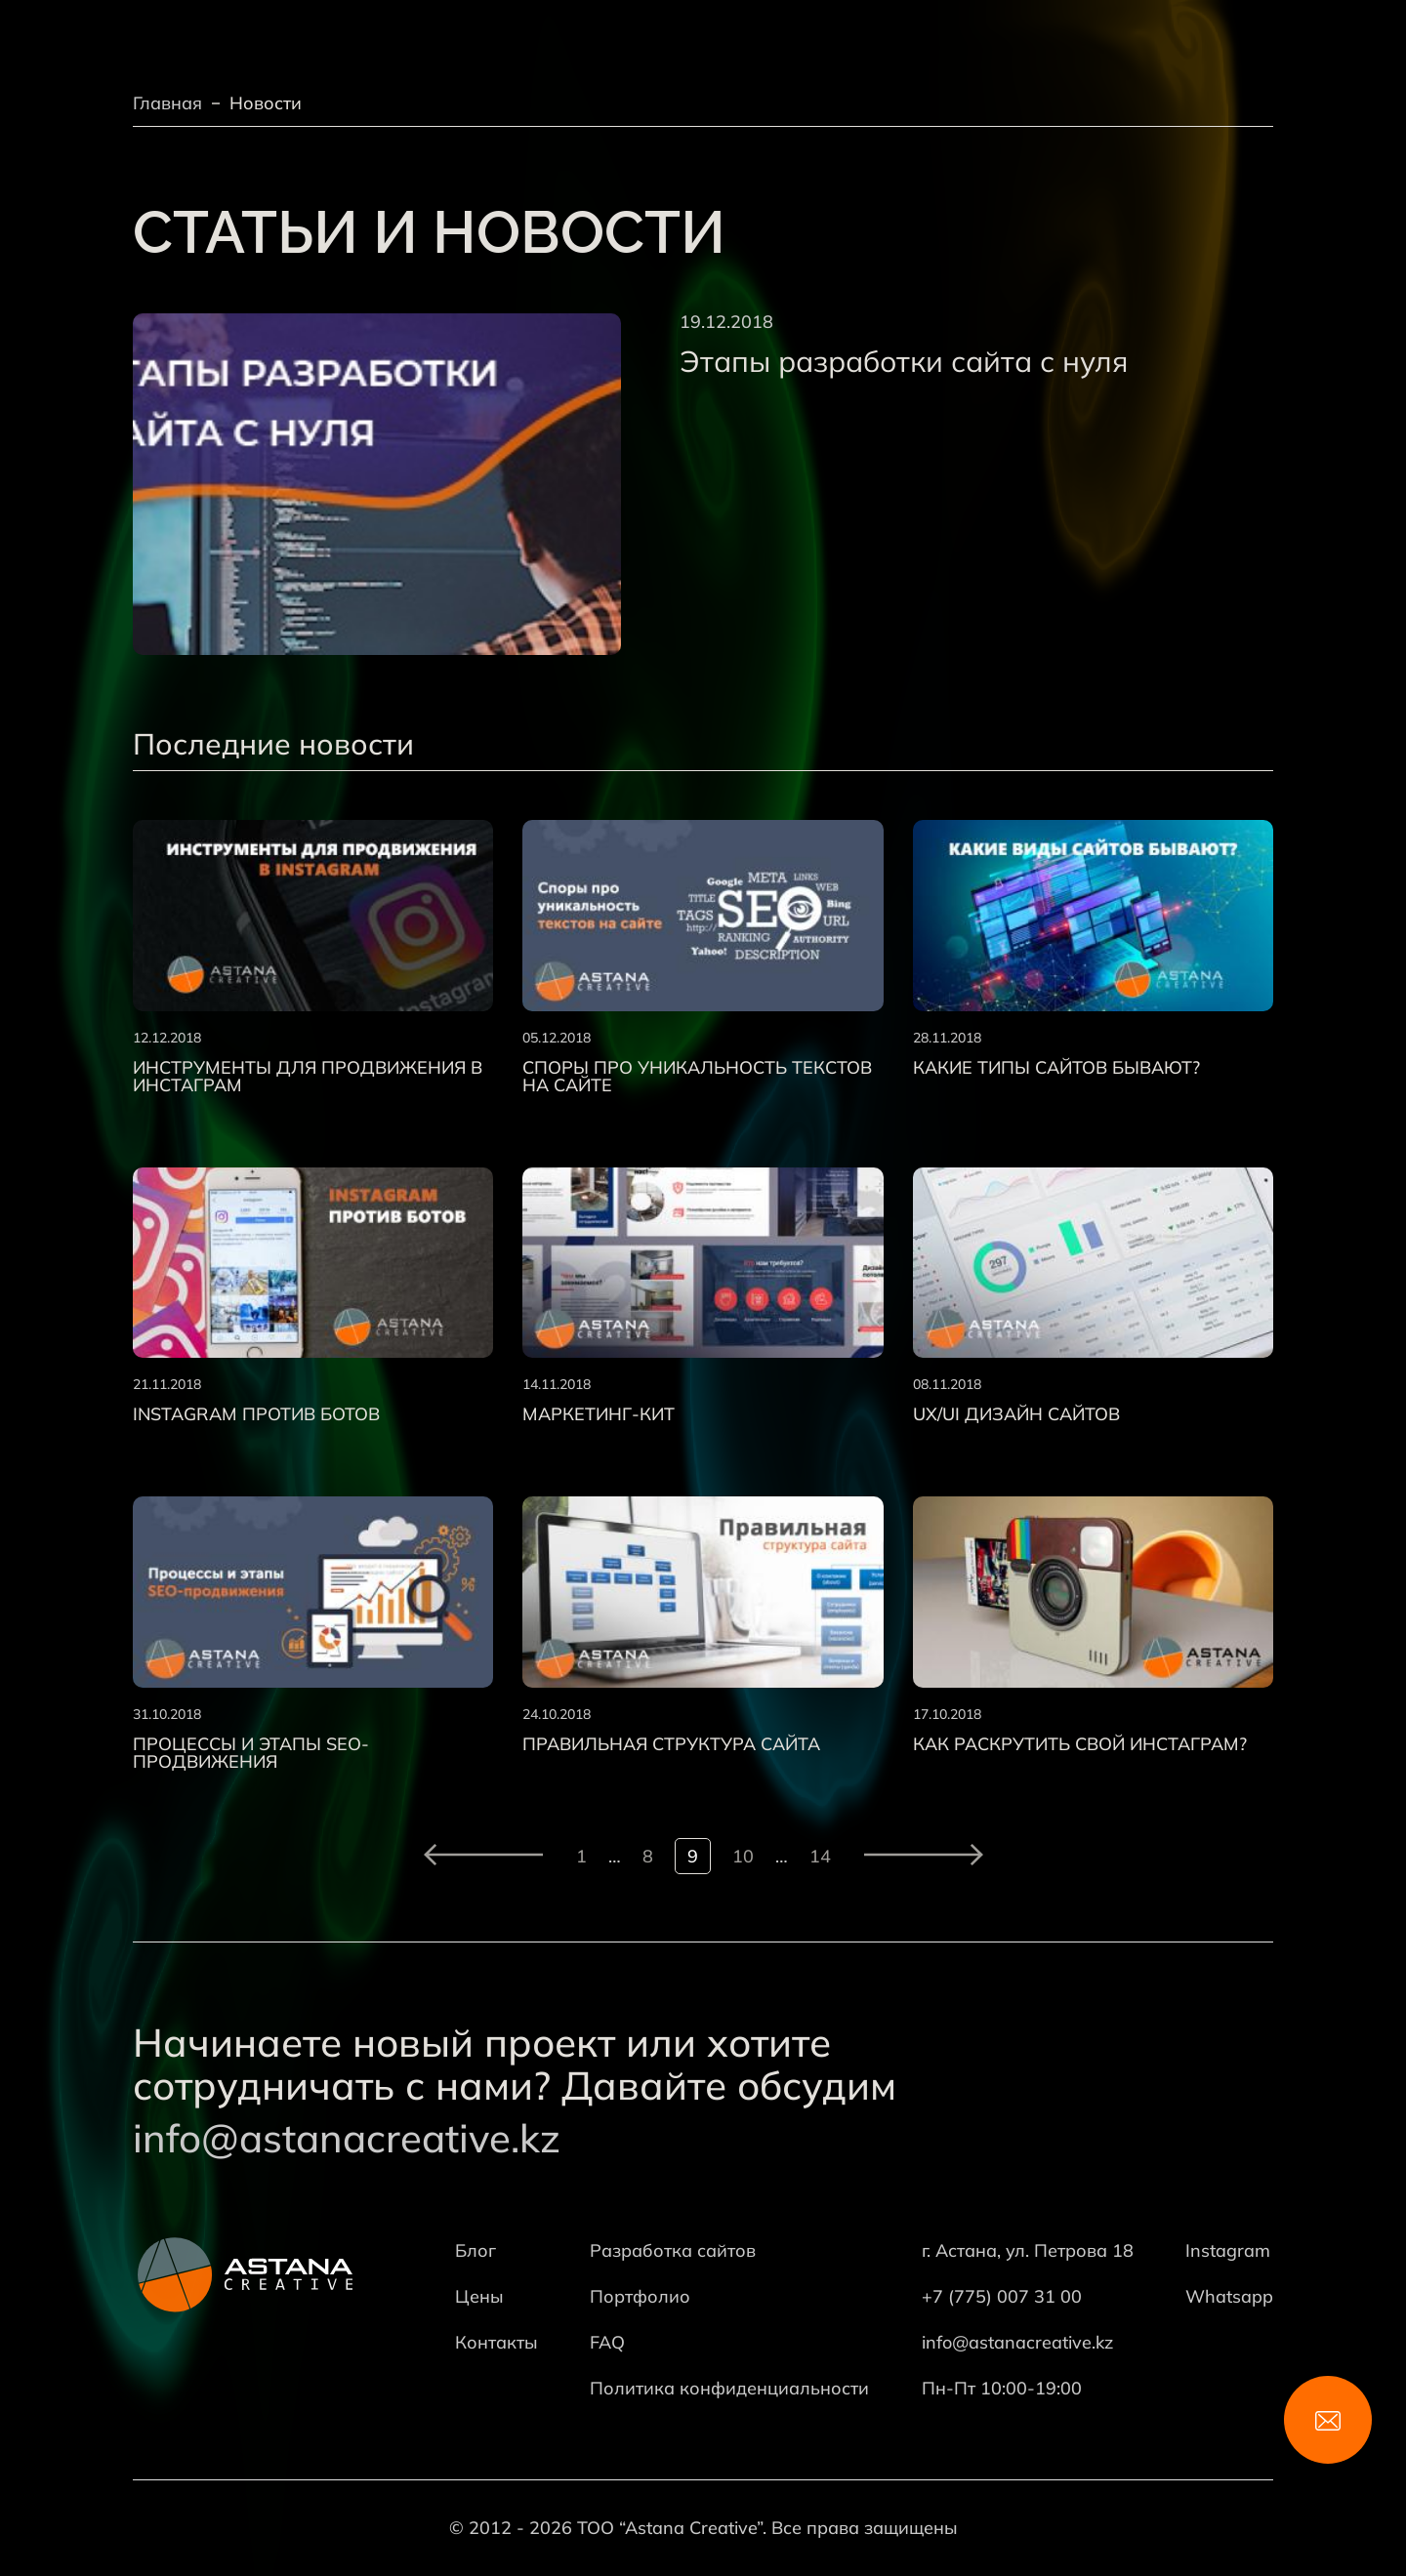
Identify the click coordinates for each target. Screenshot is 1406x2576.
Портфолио (640, 2296)
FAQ (607, 2342)
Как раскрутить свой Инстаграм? (1080, 1744)
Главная (167, 103)
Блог (475, 2250)
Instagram (1227, 2250)
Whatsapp (1229, 2296)
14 (820, 1856)
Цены (479, 2296)
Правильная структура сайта (671, 1744)
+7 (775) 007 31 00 (1002, 2296)
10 (743, 1856)
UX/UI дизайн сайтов (1016, 1414)
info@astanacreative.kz (346, 2137)
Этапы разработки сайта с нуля (904, 361)
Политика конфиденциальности (729, 2388)
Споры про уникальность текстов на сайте (697, 1076)
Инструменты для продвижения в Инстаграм (307, 1076)
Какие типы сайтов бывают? (1056, 1068)
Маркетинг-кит (598, 1414)
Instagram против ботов (256, 1414)
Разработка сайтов (673, 2250)
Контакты (496, 2342)
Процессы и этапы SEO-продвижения (251, 1753)
